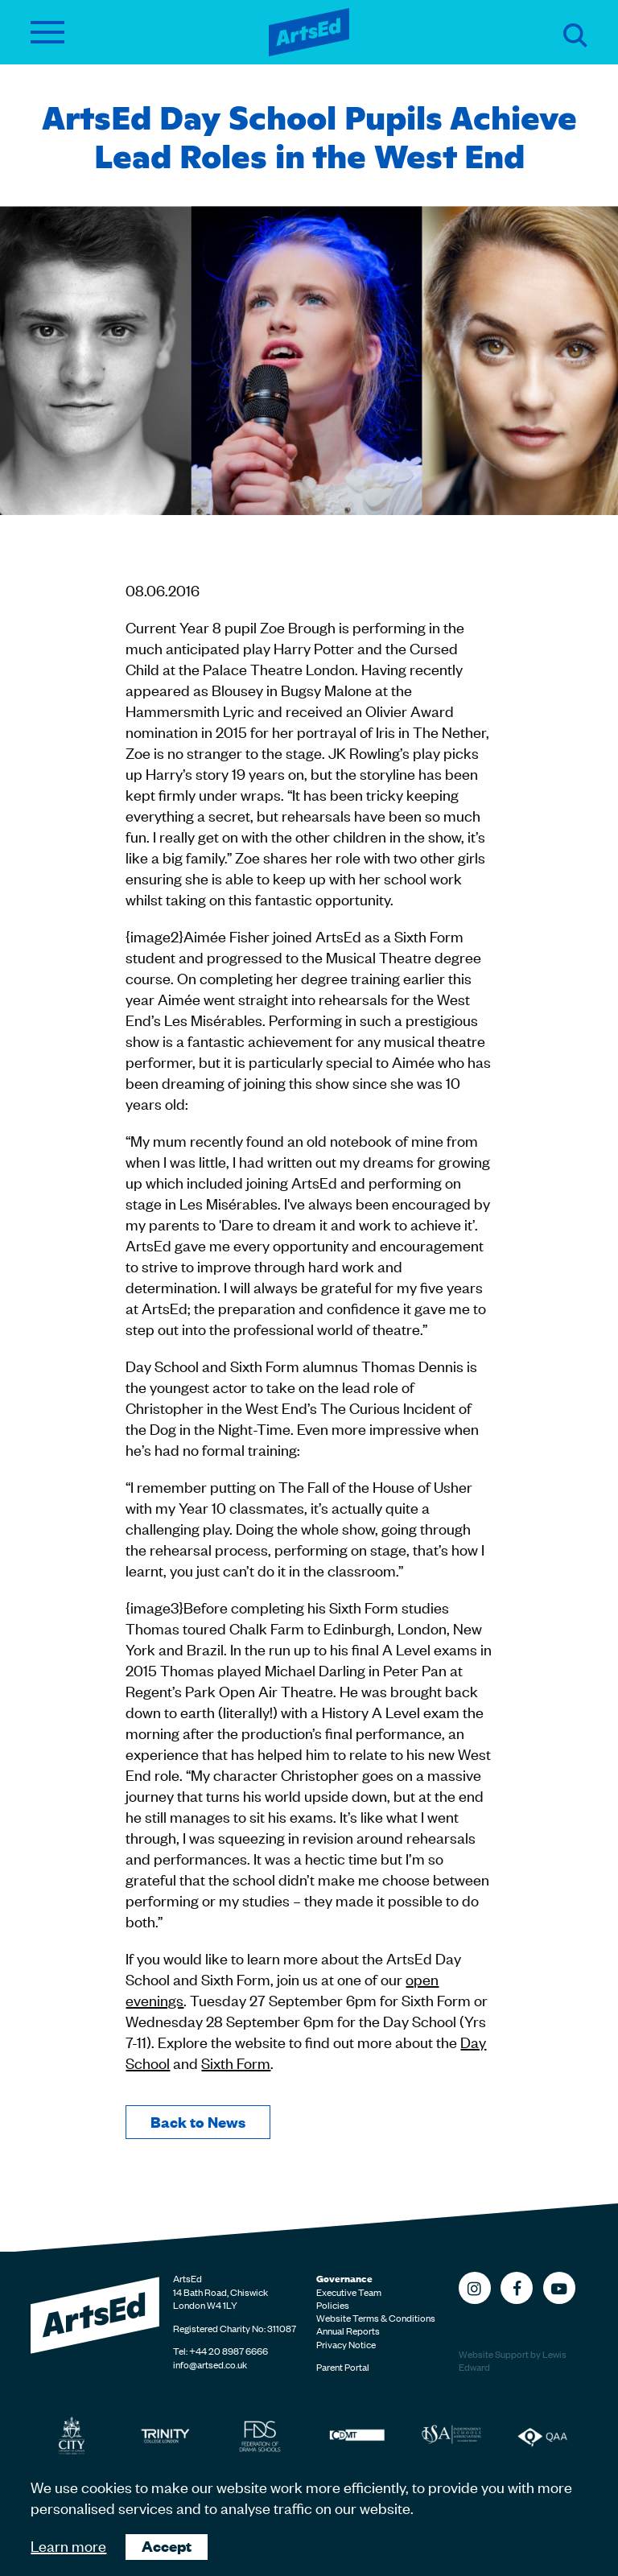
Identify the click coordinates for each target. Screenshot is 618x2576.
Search (575, 35)
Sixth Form (235, 2062)
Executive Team (348, 2292)
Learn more (68, 2545)
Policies (332, 2305)
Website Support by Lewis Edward (512, 2360)
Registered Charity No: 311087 (234, 2328)
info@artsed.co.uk (210, 2364)
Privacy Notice (346, 2344)
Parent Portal (342, 2367)
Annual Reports (348, 2330)
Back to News (197, 2122)
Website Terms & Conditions (375, 2317)
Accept (167, 2546)
